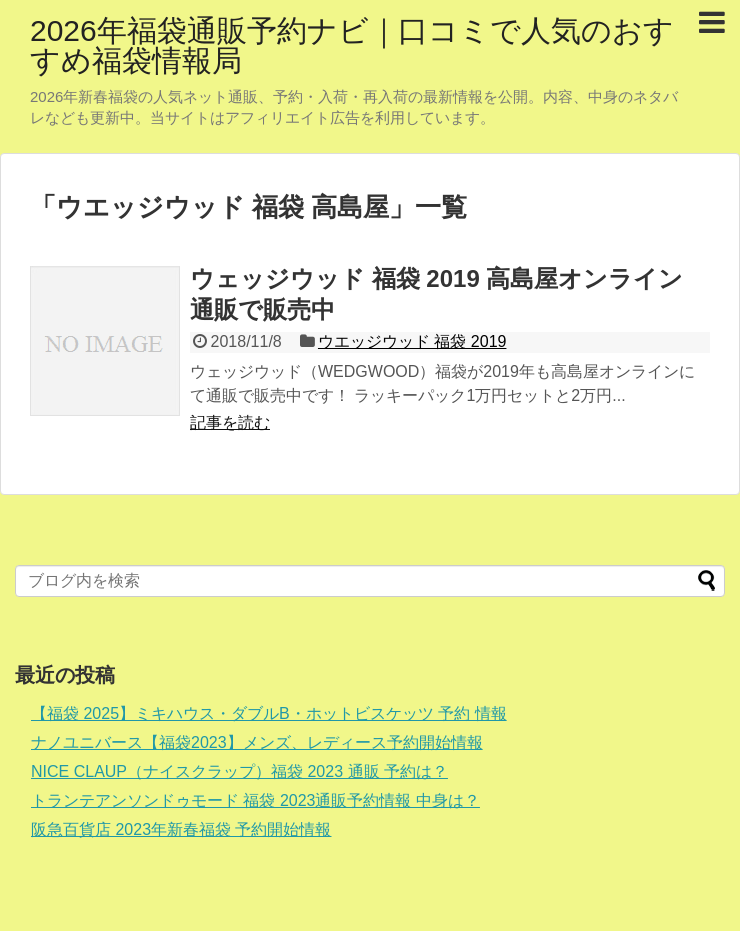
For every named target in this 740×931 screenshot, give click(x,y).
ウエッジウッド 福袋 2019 (412, 341)
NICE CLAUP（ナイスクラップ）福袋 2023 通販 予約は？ (239, 771)
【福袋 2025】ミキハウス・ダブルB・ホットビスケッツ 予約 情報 (269, 713)
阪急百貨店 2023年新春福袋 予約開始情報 (181, 829)
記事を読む (230, 422)
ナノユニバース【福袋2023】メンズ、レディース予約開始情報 (257, 742)
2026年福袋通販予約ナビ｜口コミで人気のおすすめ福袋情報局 (352, 45)
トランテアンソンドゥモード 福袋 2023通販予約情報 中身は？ (255, 800)
